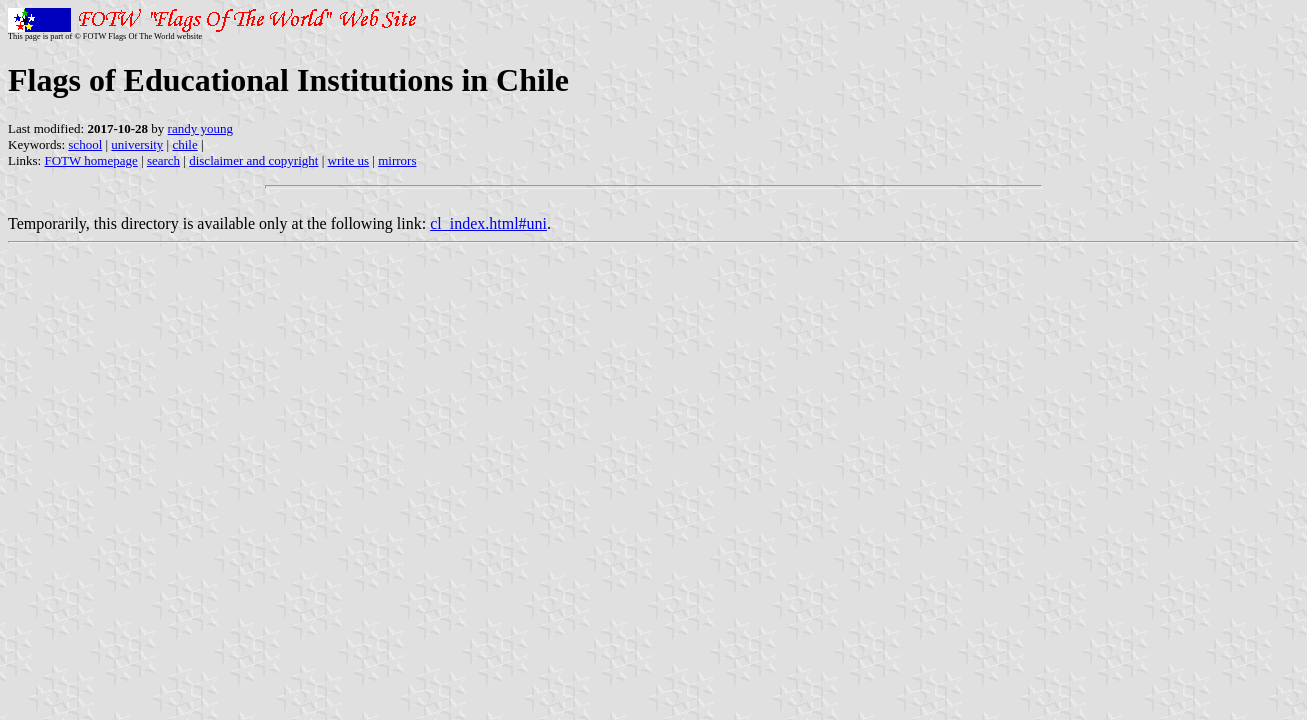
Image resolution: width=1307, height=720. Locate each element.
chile (184, 144)
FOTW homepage (90, 160)
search (163, 160)
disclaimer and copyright (253, 160)
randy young (200, 128)
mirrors (397, 160)
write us (349, 160)
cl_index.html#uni (488, 223)
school (85, 144)
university (137, 144)
